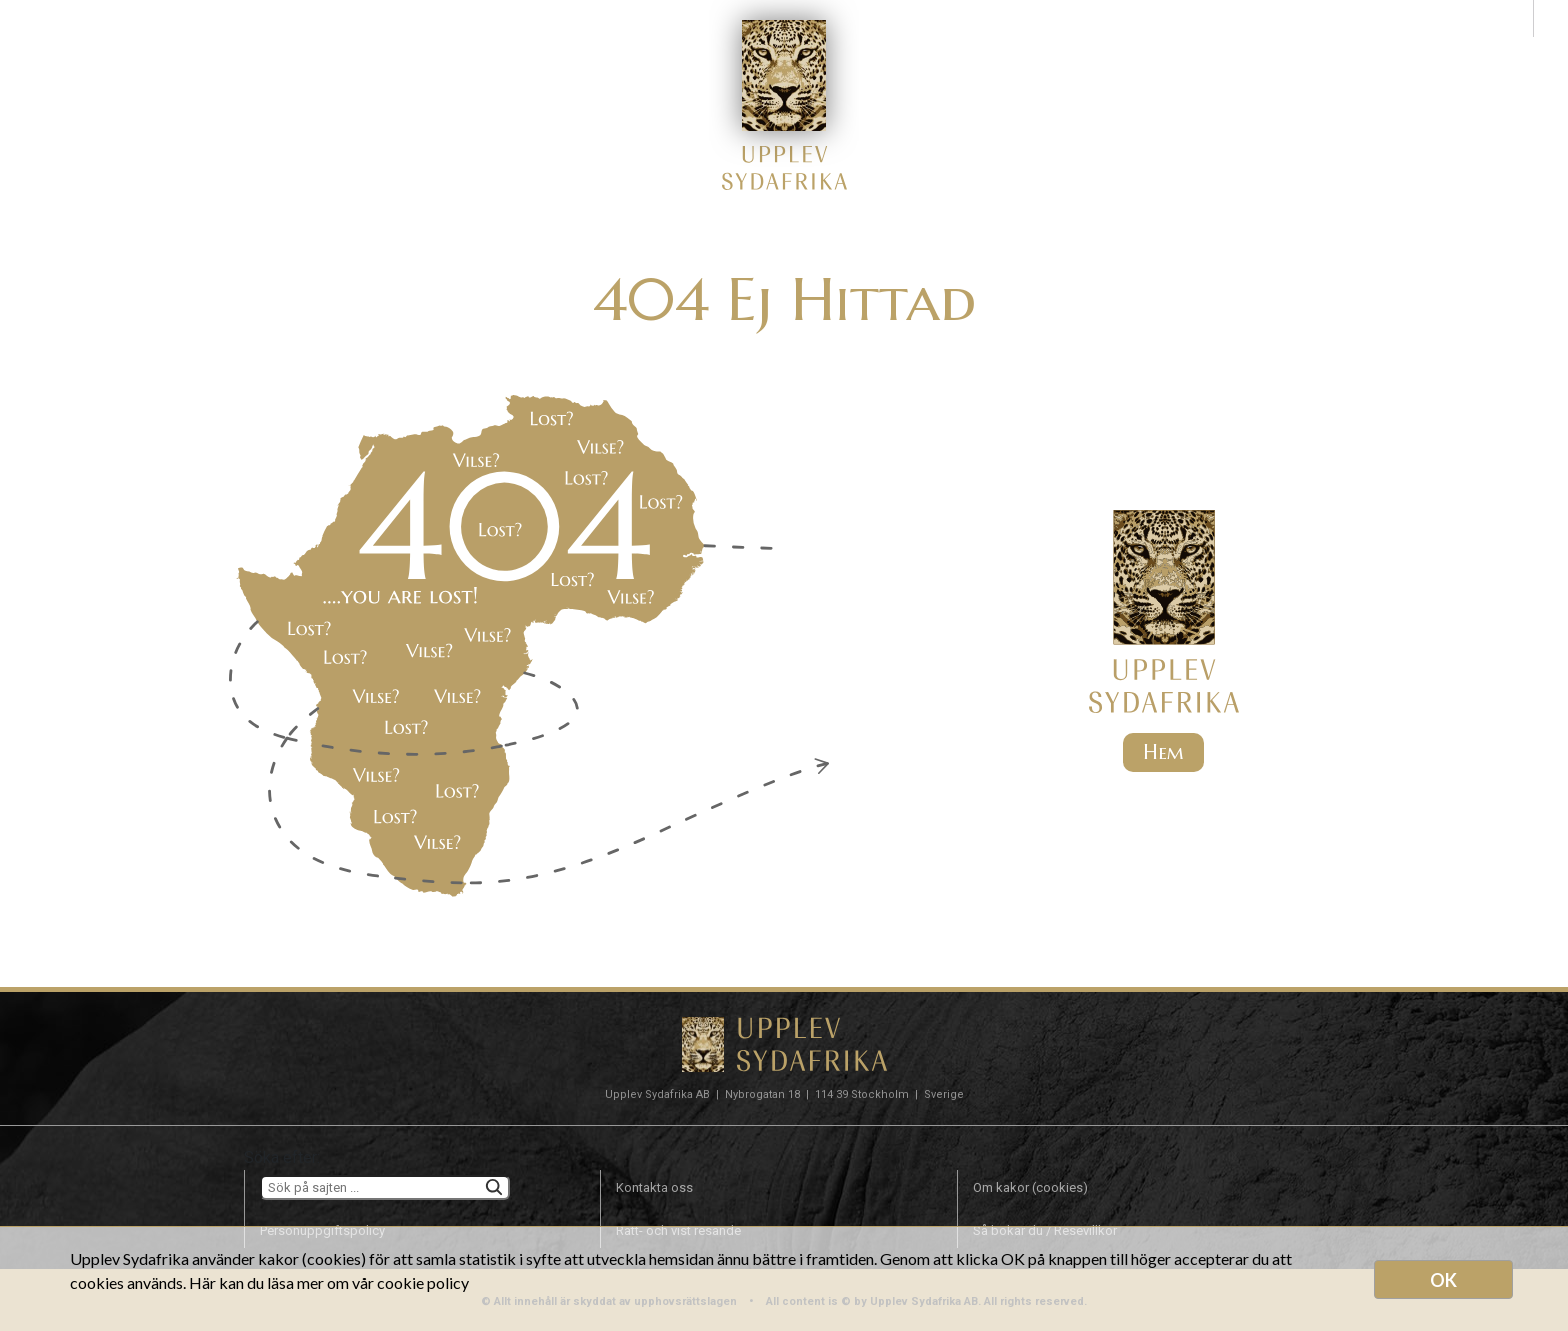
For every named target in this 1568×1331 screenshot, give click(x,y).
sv (1515, 17)
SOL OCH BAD (642, 48)
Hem (1163, 752)
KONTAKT (1157, 48)
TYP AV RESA (403, 48)
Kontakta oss (654, 1187)
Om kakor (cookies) (1030, 1187)
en (1551, 17)
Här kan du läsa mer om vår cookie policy (329, 1282)
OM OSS (1049, 48)
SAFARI (521, 48)
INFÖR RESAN (925, 48)
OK (1443, 1280)
